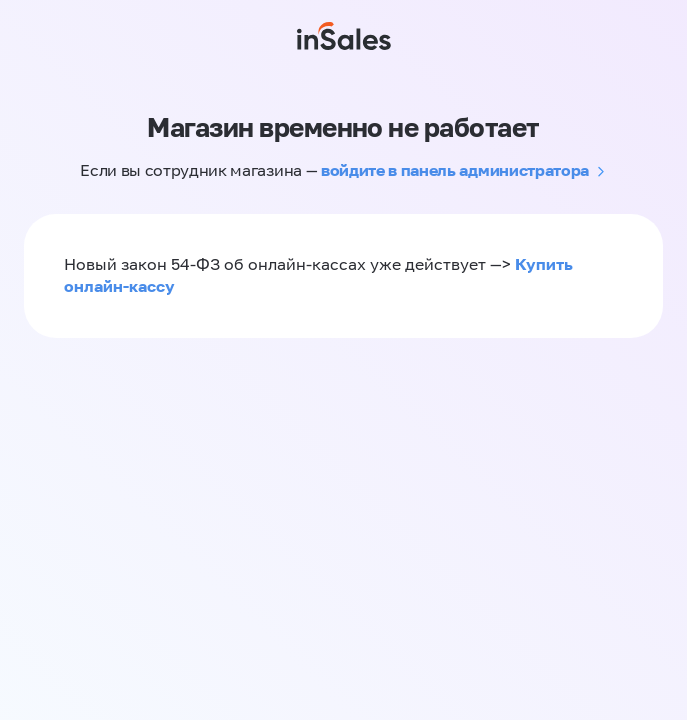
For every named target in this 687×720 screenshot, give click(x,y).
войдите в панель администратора (455, 170)
